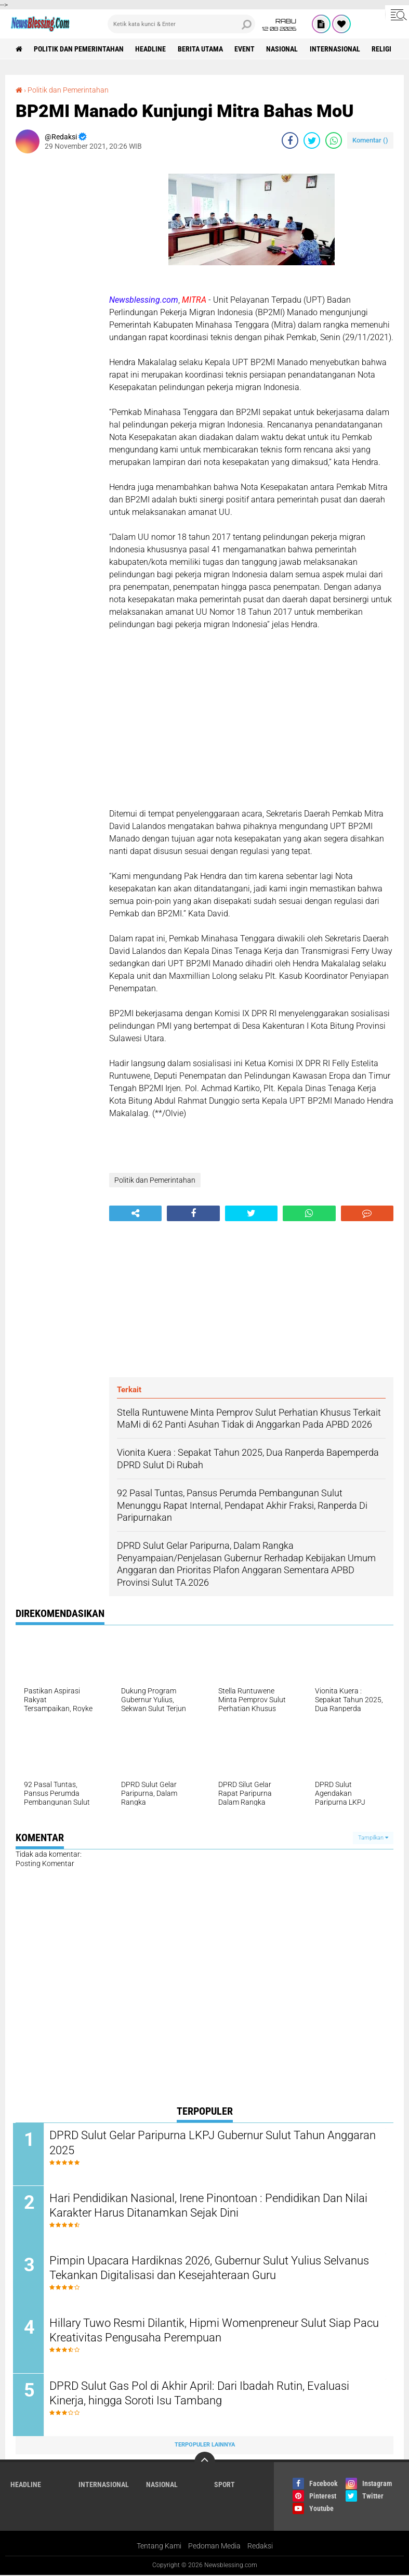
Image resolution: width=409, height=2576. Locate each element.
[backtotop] (204, 2463)
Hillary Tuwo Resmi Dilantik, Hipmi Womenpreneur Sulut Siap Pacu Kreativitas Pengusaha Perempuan (202, 2332)
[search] (181, 24)
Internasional (337, 49)
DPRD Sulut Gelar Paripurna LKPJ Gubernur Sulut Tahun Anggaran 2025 (215, 2143)
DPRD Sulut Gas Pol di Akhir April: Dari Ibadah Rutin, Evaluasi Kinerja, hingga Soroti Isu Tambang (202, 2394)
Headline (151, 49)
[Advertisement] (57, 317)
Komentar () (370, 140)
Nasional (284, 49)
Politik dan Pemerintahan (79, 49)
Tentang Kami (159, 2547)
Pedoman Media (214, 2547)
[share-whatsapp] (333, 140)
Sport (224, 2485)
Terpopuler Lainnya (205, 2446)
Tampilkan (373, 1837)
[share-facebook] (290, 140)
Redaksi (260, 2547)
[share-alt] (135, 1213)
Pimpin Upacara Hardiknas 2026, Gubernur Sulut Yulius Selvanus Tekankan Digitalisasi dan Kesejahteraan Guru (212, 2269)
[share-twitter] (312, 140)
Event (246, 49)
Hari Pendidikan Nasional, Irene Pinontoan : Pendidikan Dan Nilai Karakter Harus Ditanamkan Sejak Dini (211, 2206)
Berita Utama (201, 49)
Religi (384, 49)
